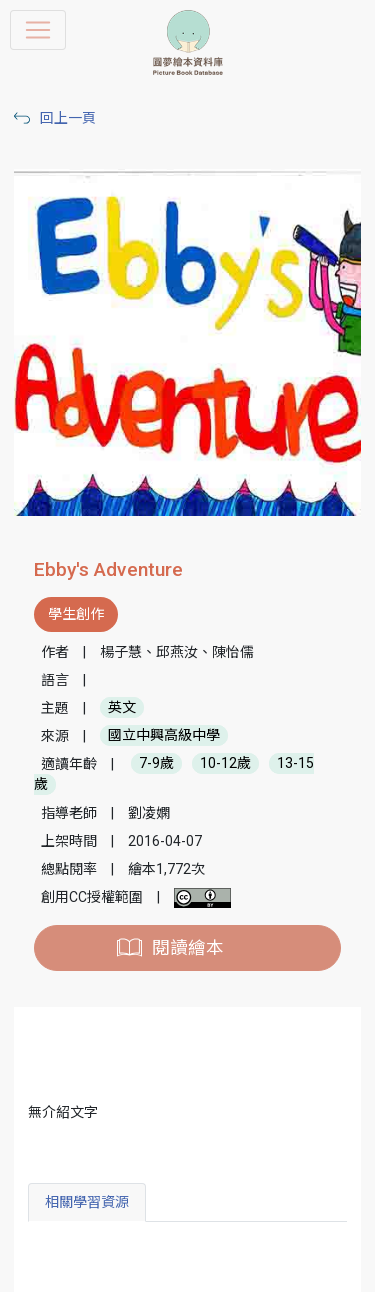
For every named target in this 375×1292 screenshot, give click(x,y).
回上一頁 (68, 118)
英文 (122, 708)
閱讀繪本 (188, 948)
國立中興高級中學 (164, 736)
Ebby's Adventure (108, 569)
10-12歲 (225, 764)
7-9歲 (156, 764)
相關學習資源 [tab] (87, 1202)
